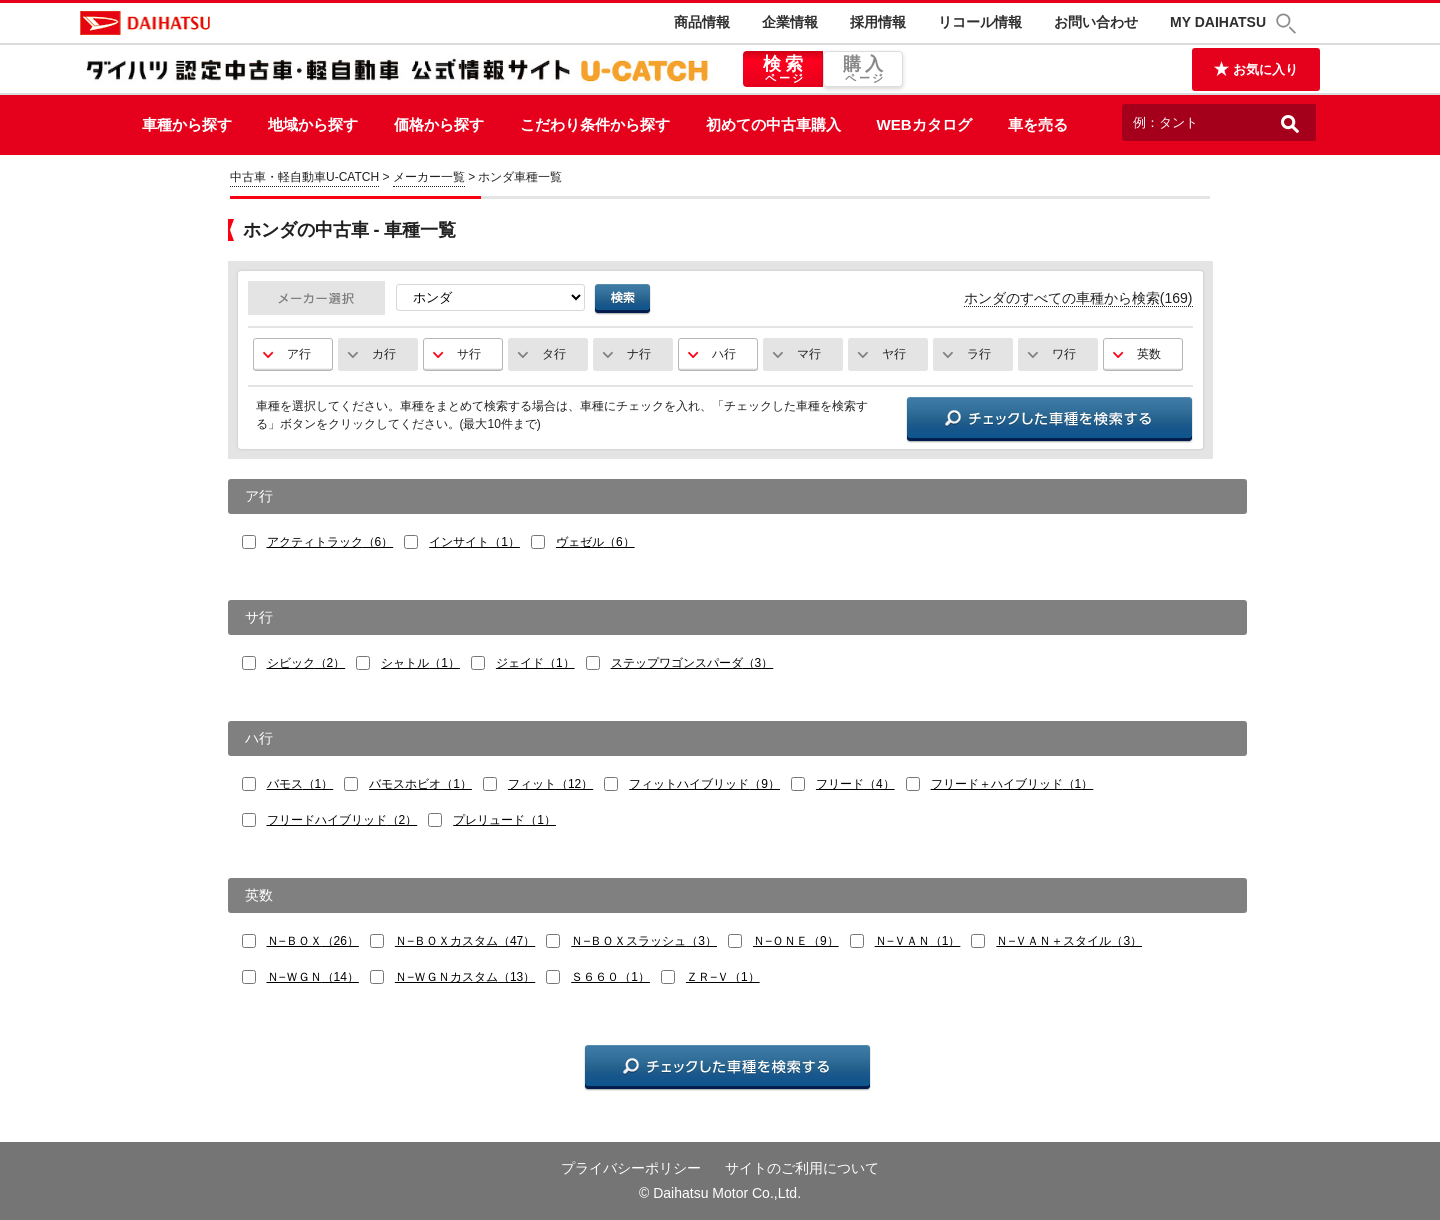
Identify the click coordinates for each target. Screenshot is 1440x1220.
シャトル (420, 663)
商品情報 (702, 22)
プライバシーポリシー (631, 1168)
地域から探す (313, 124)
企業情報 (790, 22)
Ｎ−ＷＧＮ (313, 977)
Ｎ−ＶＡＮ (918, 941)
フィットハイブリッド (704, 784)
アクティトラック (330, 542)
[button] (1289, 23)
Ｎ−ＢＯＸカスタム (465, 941)
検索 (783, 70)
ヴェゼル (595, 542)
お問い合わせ (1096, 22)
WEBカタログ (924, 124)
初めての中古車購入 (773, 124)
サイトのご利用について (802, 1168)
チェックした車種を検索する (1049, 420)
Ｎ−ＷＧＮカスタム (465, 977)
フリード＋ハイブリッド (1012, 784)
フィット (550, 784)
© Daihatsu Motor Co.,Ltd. (720, 1193)
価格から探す (439, 124)
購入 (863, 70)
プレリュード (504, 820)
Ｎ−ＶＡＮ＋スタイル (1069, 941)
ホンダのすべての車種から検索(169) (1078, 298)
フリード (855, 784)
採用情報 (878, 22)
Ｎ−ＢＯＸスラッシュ (644, 941)
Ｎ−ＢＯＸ (313, 941)
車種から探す (187, 124)
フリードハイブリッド (342, 820)
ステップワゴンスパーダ (692, 663)
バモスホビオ (420, 784)
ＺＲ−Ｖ (723, 977)
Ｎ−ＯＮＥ (796, 941)
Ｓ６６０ (610, 977)
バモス (300, 784)
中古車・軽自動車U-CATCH (304, 177)
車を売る (1038, 124)
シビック (306, 663)
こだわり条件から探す (595, 124)
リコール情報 (980, 22)
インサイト (474, 542)
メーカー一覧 (429, 177)
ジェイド (535, 663)
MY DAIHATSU (1218, 22)
